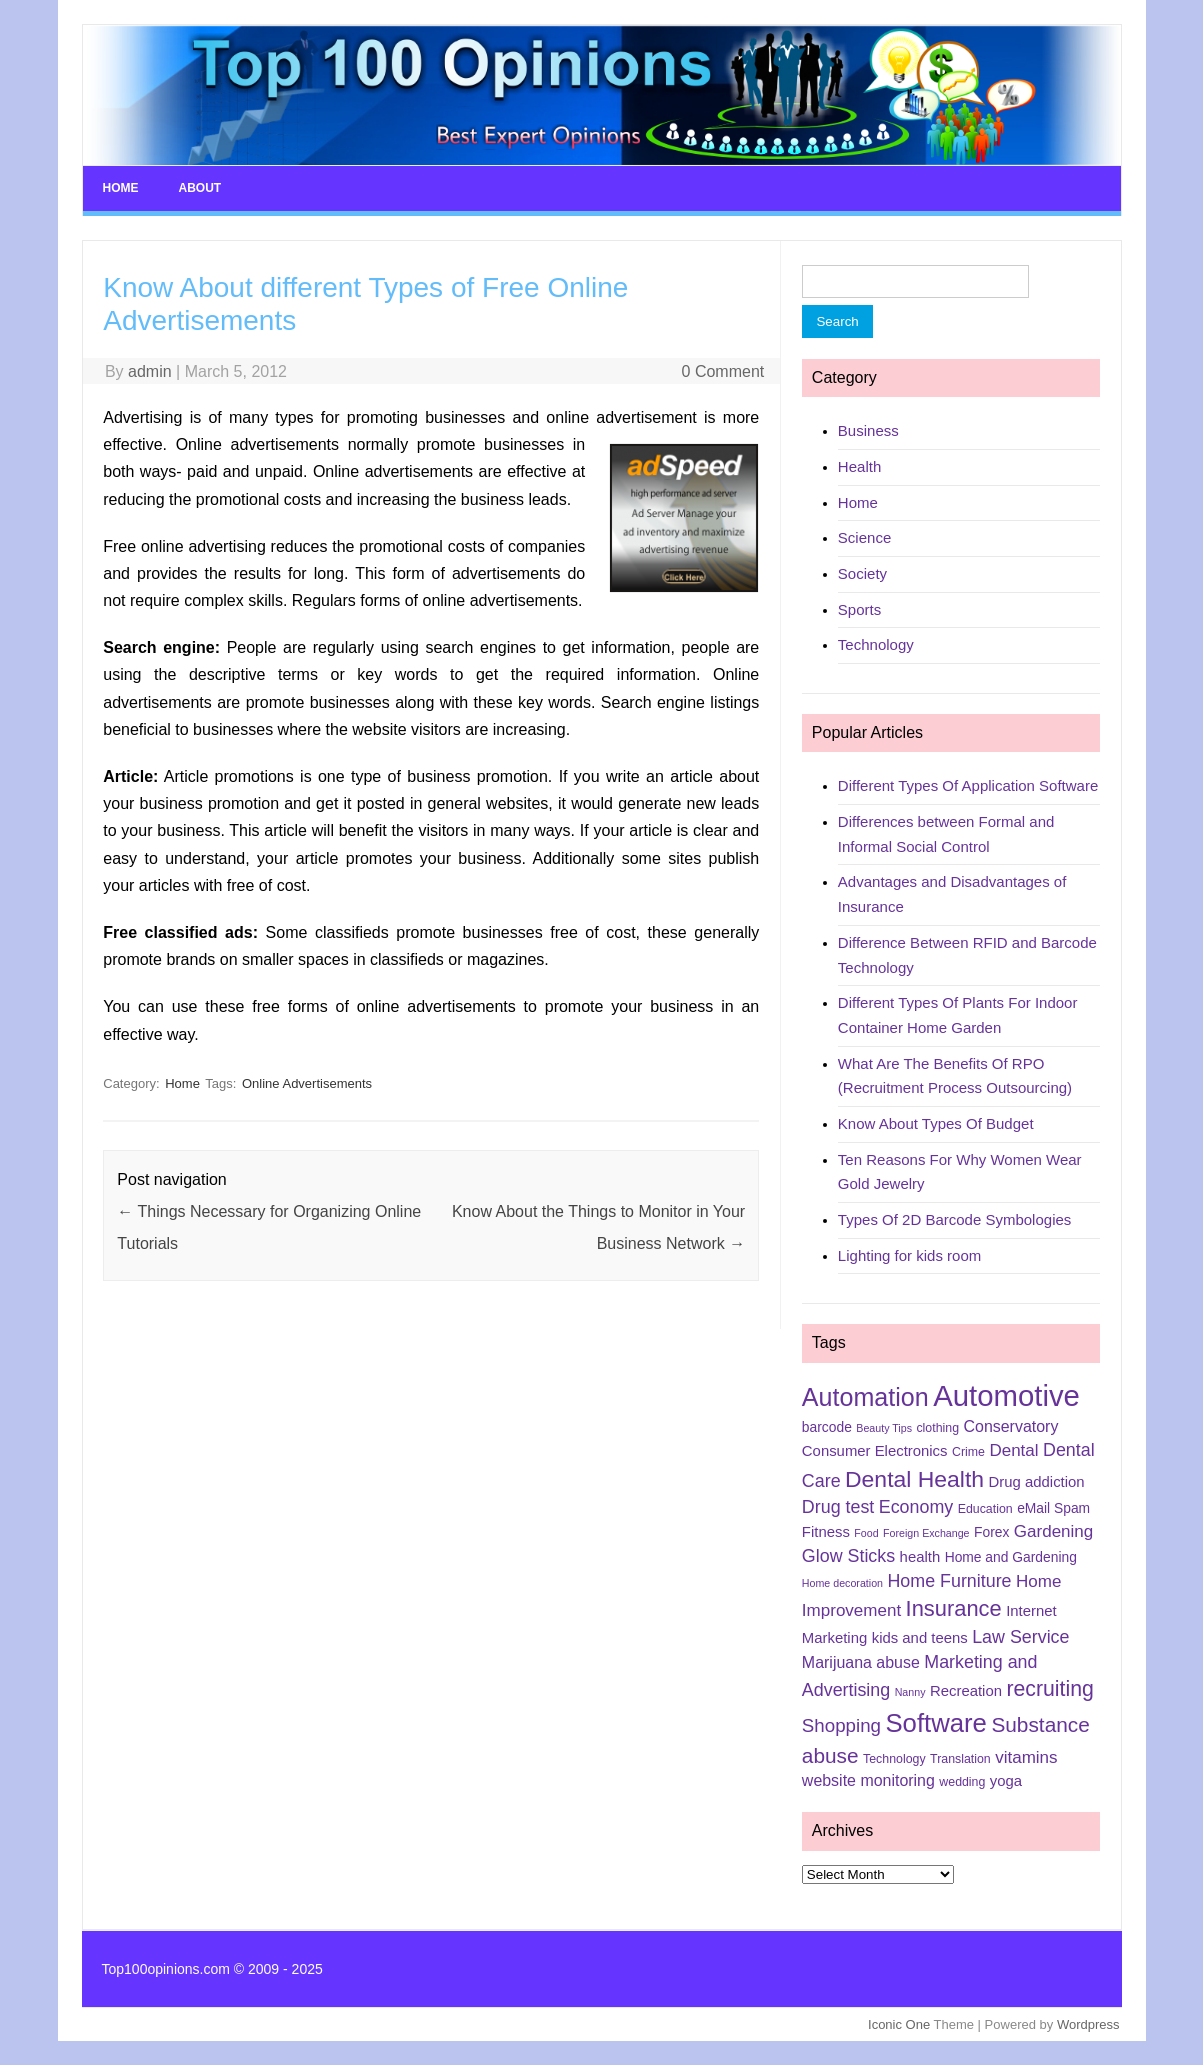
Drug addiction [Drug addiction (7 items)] (1037, 1482)
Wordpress (1088, 2024)
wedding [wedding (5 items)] (962, 1782)
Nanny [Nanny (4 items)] (910, 1692)
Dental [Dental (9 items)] (1013, 1450)
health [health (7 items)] (920, 1557)
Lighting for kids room (909, 1255)
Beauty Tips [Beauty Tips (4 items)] (884, 1428)
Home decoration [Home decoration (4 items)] (842, 1583)
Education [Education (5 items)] (985, 1509)
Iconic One (899, 2024)
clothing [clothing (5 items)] (937, 1428)
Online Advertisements (307, 1083)
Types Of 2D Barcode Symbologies (954, 1219)
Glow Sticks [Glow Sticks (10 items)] (848, 1556)
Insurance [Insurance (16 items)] (954, 1608)
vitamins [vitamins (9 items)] (1026, 1757)
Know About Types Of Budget (936, 1123)
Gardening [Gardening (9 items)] (1053, 1531)
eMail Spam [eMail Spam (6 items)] (1053, 1508)
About (200, 188)
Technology (876, 644)
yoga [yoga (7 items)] (1006, 1781)
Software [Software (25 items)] (936, 1723)
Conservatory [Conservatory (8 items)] (1011, 1426)
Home (121, 188)
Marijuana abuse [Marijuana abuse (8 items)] (861, 1662)
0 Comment (723, 371)
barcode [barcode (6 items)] (827, 1427)
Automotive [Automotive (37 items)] (1006, 1395)
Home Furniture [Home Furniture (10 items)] (949, 1581)
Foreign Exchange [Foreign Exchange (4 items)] (926, 1533)
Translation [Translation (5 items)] (960, 1759)
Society (862, 573)
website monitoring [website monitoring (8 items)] (868, 1780)
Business (868, 430)
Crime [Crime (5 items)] (968, 1452)
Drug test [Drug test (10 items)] (838, 1507)
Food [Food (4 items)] (866, 1533)
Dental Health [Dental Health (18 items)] (914, 1479)
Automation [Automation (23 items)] (865, 1397)
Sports (859, 609)
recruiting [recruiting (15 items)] (1049, 1689)
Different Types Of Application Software (968, 785)
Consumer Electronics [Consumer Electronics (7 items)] (875, 1451)
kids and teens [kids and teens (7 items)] (920, 1638)
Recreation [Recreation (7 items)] (966, 1691)
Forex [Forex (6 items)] (991, 1532)
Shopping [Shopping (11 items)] (841, 1725)
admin (150, 371)
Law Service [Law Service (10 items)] (1020, 1637)
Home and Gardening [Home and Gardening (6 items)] (1011, 1557)
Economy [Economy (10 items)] (916, 1507)
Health (859, 466)
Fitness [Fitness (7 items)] (826, 1532)
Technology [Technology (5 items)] (894, 1759)
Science (864, 537)
